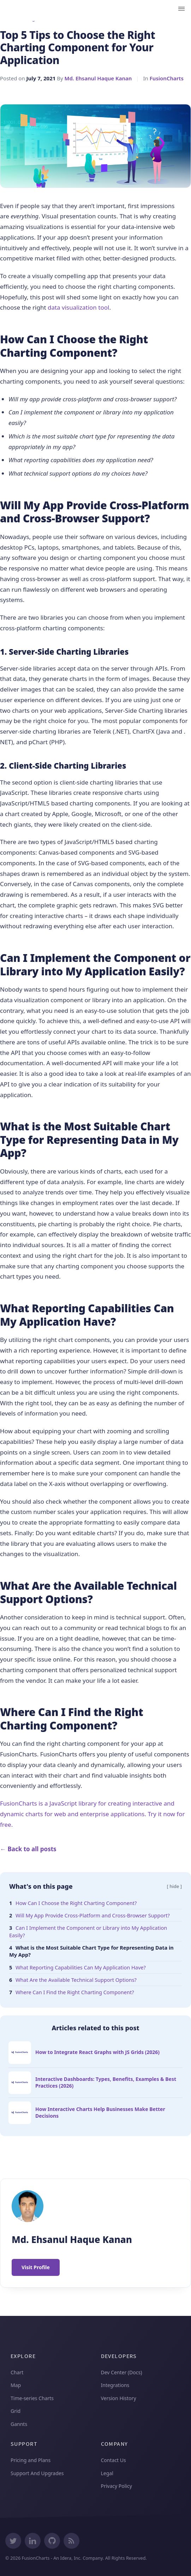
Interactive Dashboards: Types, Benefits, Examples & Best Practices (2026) (105, 2082)
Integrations (115, 2385)
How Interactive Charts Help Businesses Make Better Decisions (100, 2112)
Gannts (19, 2424)
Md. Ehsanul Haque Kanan (98, 78)
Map (16, 2385)
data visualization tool (78, 307)
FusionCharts (167, 78)
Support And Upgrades (37, 2473)
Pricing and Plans (30, 2460)
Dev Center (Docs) (121, 2372)
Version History (118, 2398)
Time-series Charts (32, 2398)
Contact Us (113, 2460)
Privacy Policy (116, 2486)
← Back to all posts (28, 1849)
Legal (107, 2473)
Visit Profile (36, 2267)
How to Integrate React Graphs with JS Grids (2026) (97, 2052)
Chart (17, 2372)
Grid (15, 2411)
